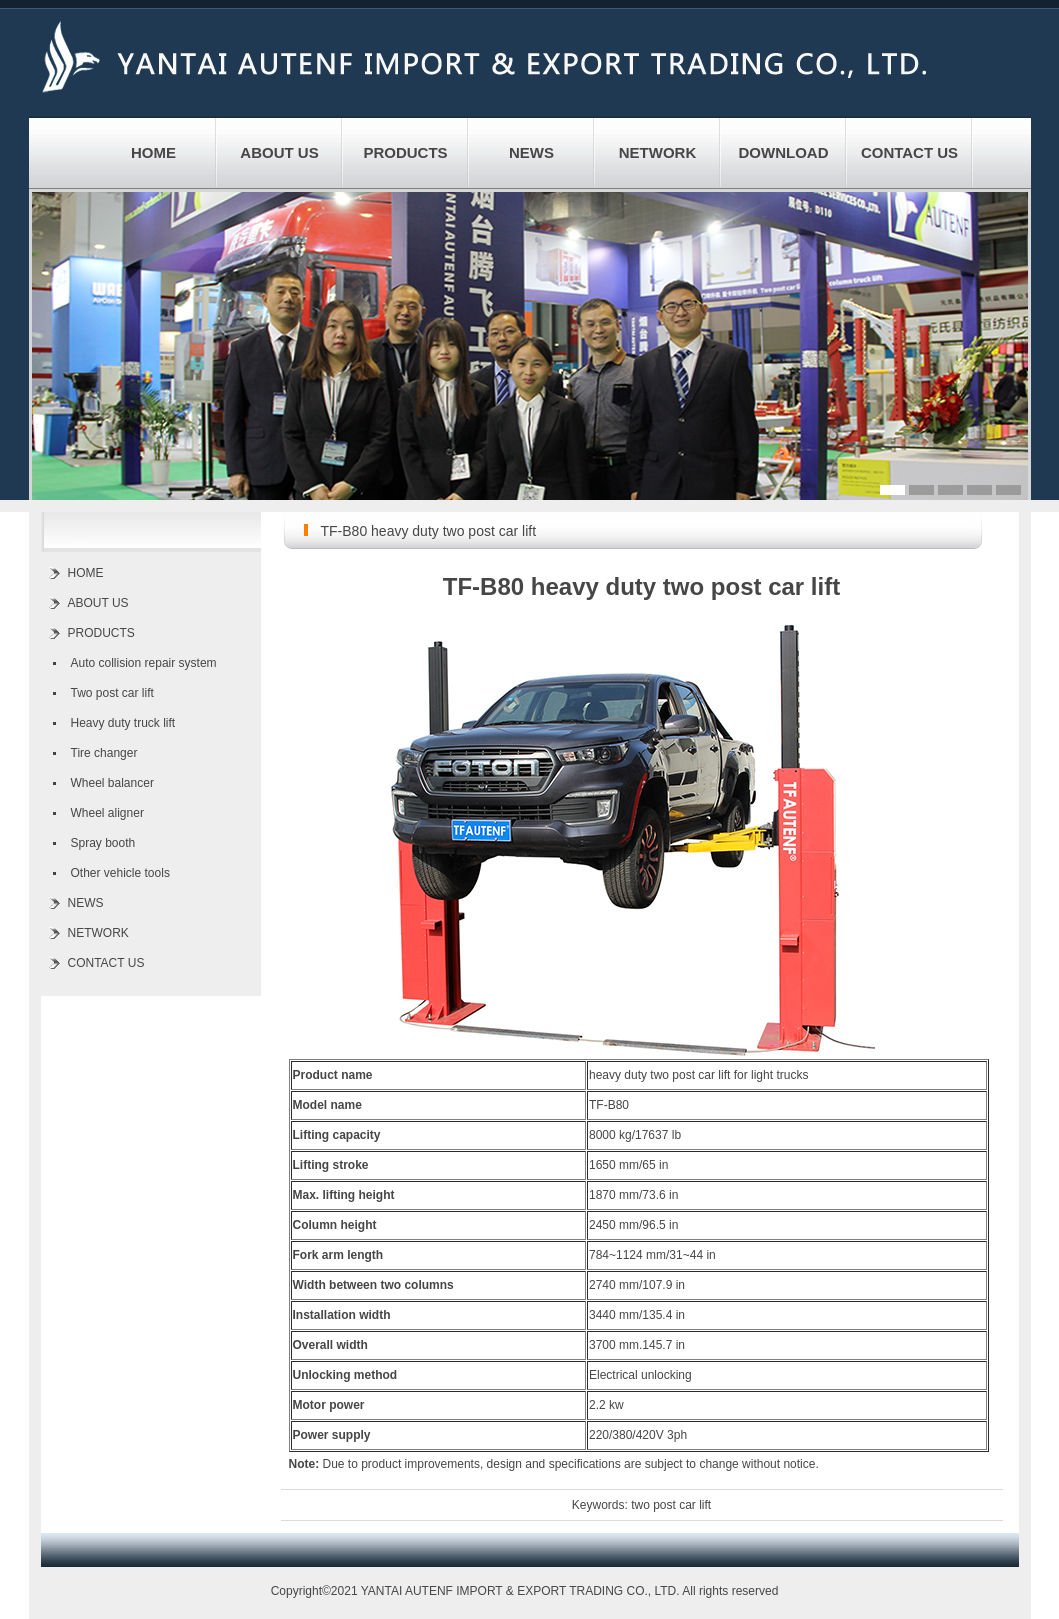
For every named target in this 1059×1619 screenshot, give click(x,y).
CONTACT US (909, 152)
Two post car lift (112, 693)
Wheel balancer (112, 783)
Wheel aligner (107, 813)
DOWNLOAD (784, 152)
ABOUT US (279, 152)
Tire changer (104, 753)
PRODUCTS (405, 152)
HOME (153, 152)
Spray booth (103, 843)
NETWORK (658, 152)
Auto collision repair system (144, 663)
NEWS (531, 152)
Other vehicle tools (120, 873)
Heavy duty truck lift (123, 723)
